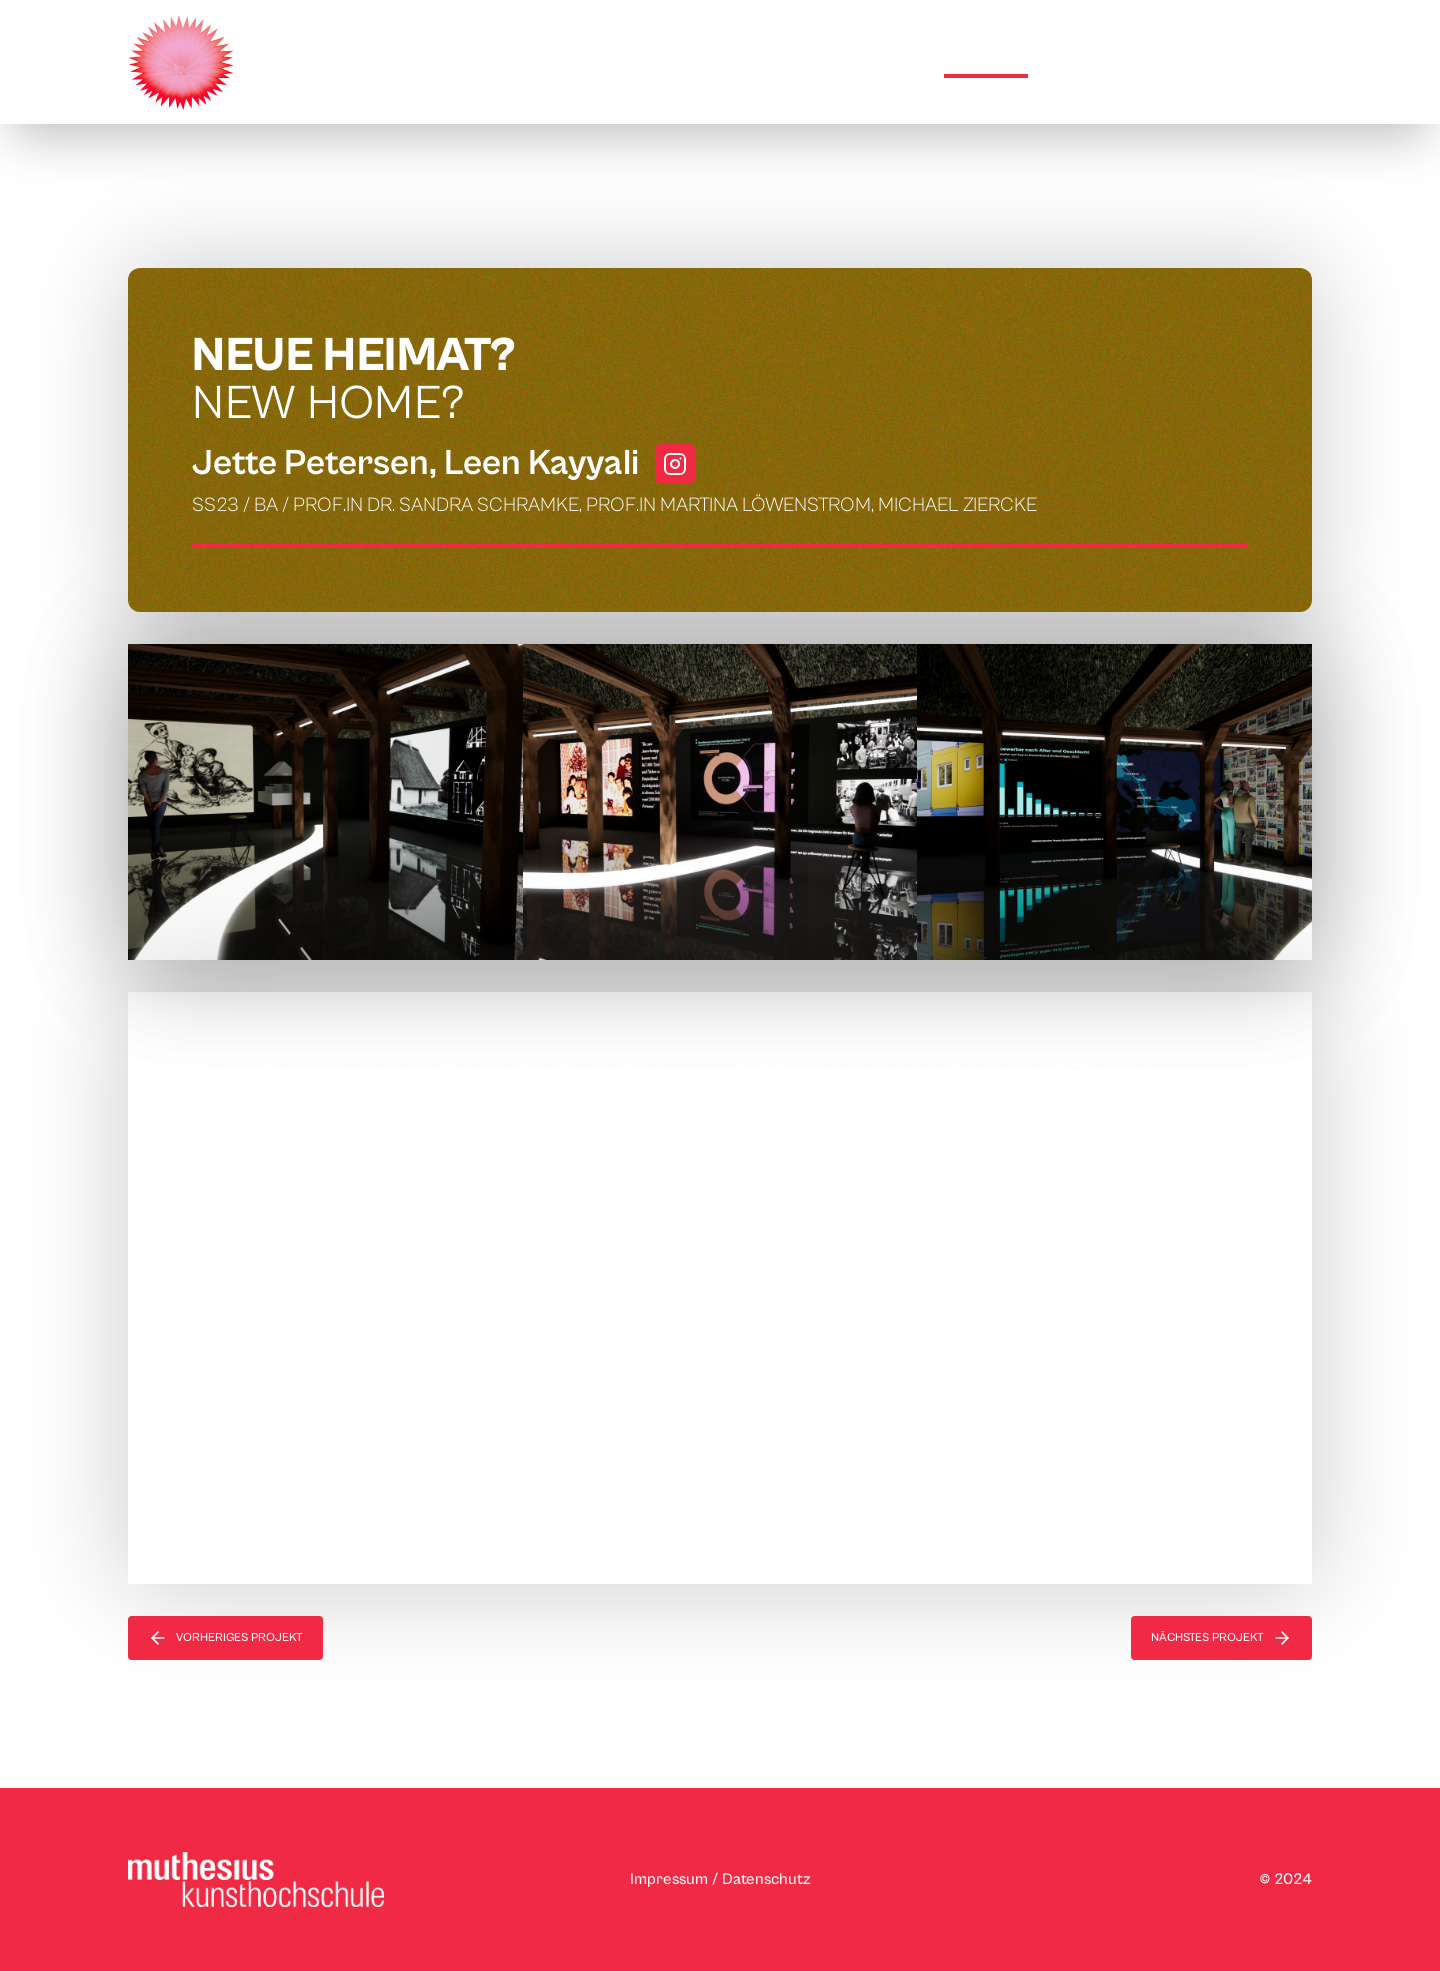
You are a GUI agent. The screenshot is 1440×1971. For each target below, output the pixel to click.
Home (895, 59)
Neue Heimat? (626, 213)
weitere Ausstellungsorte (1174, 59)
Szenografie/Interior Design (443, 213)
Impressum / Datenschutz (720, 1879)
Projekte (986, 59)
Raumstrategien (250, 213)
